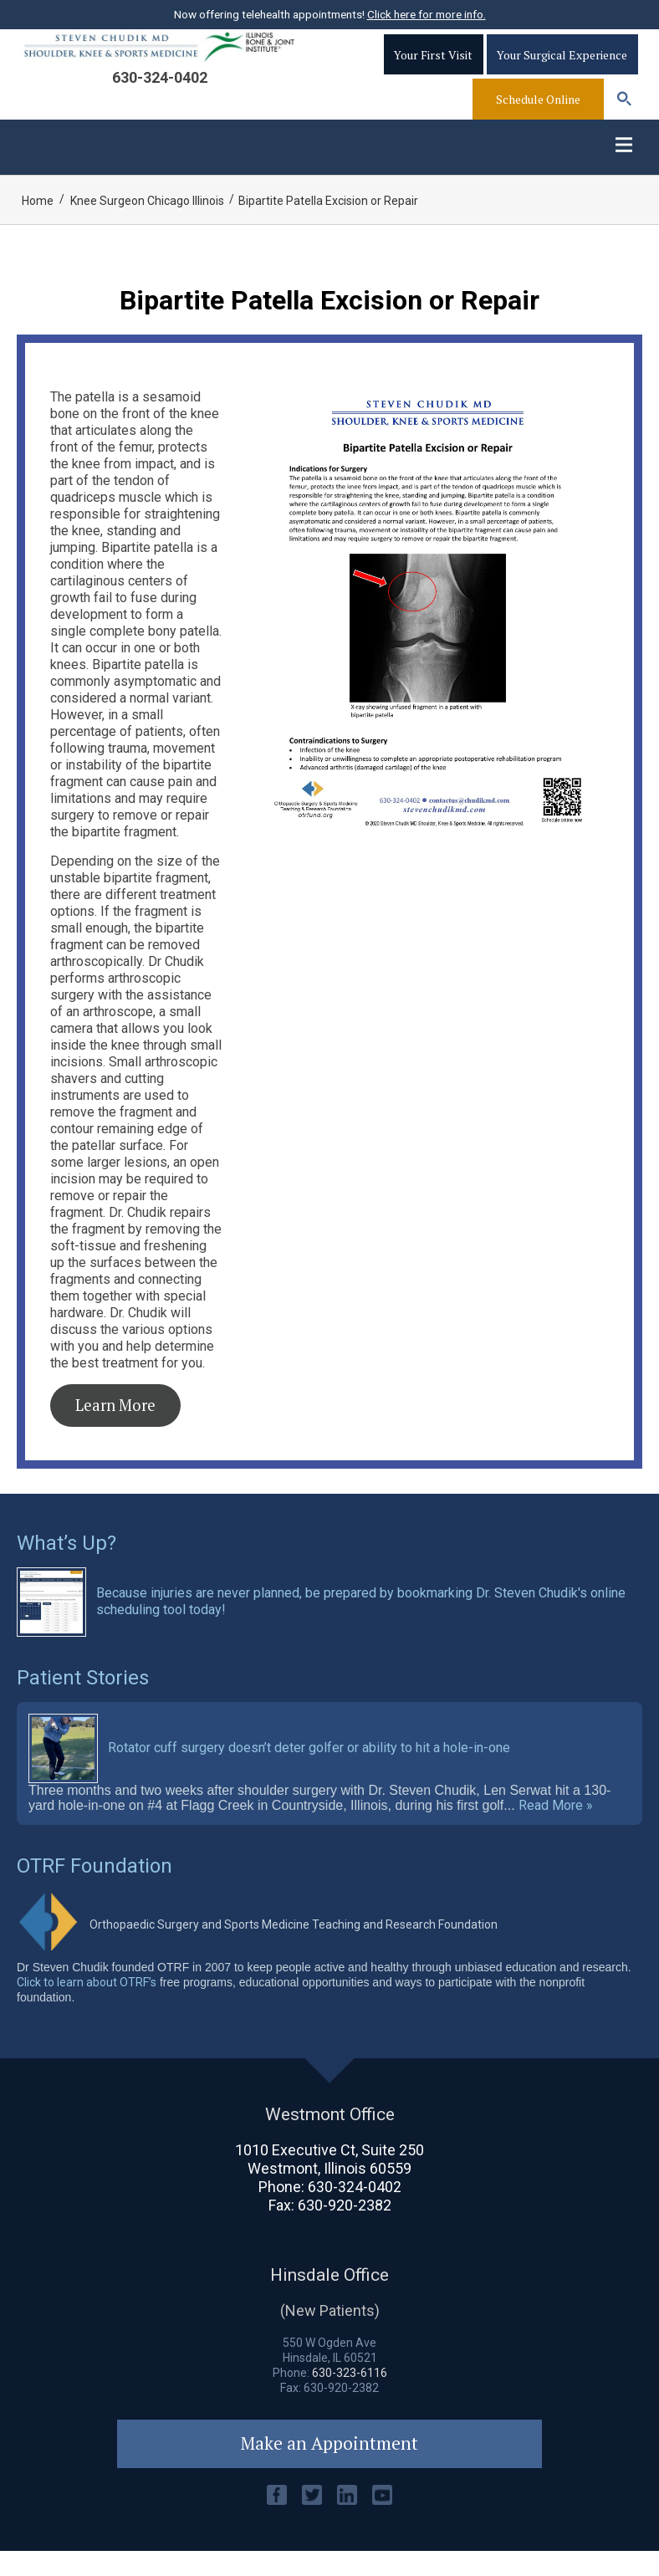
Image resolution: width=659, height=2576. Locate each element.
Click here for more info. (426, 14)
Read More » (556, 1830)
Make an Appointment (329, 2469)
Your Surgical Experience (562, 71)
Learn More (115, 1430)
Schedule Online (538, 116)
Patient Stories (83, 1703)
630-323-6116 (349, 2398)
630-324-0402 (159, 94)
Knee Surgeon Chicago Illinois (147, 226)
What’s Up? (66, 1568)
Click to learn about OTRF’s (86, 2007)
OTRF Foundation (94, 1891)
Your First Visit (433, 71)
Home (38, 226)
